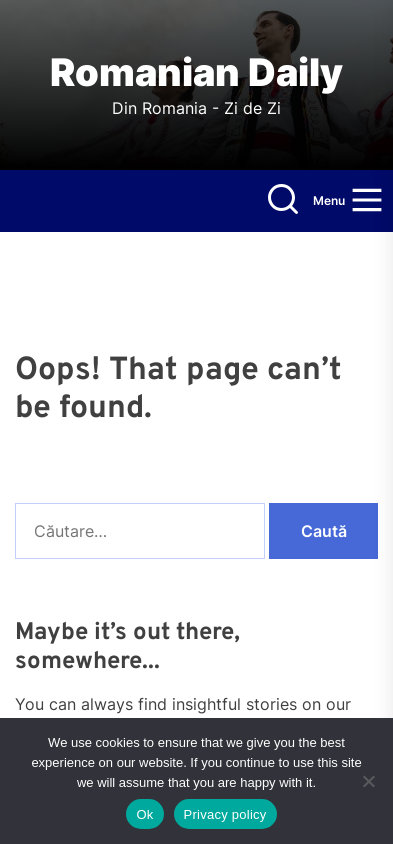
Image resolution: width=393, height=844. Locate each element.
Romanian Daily (196, 72)
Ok (144, 814)
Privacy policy (225, 814)
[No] (368, 781)
